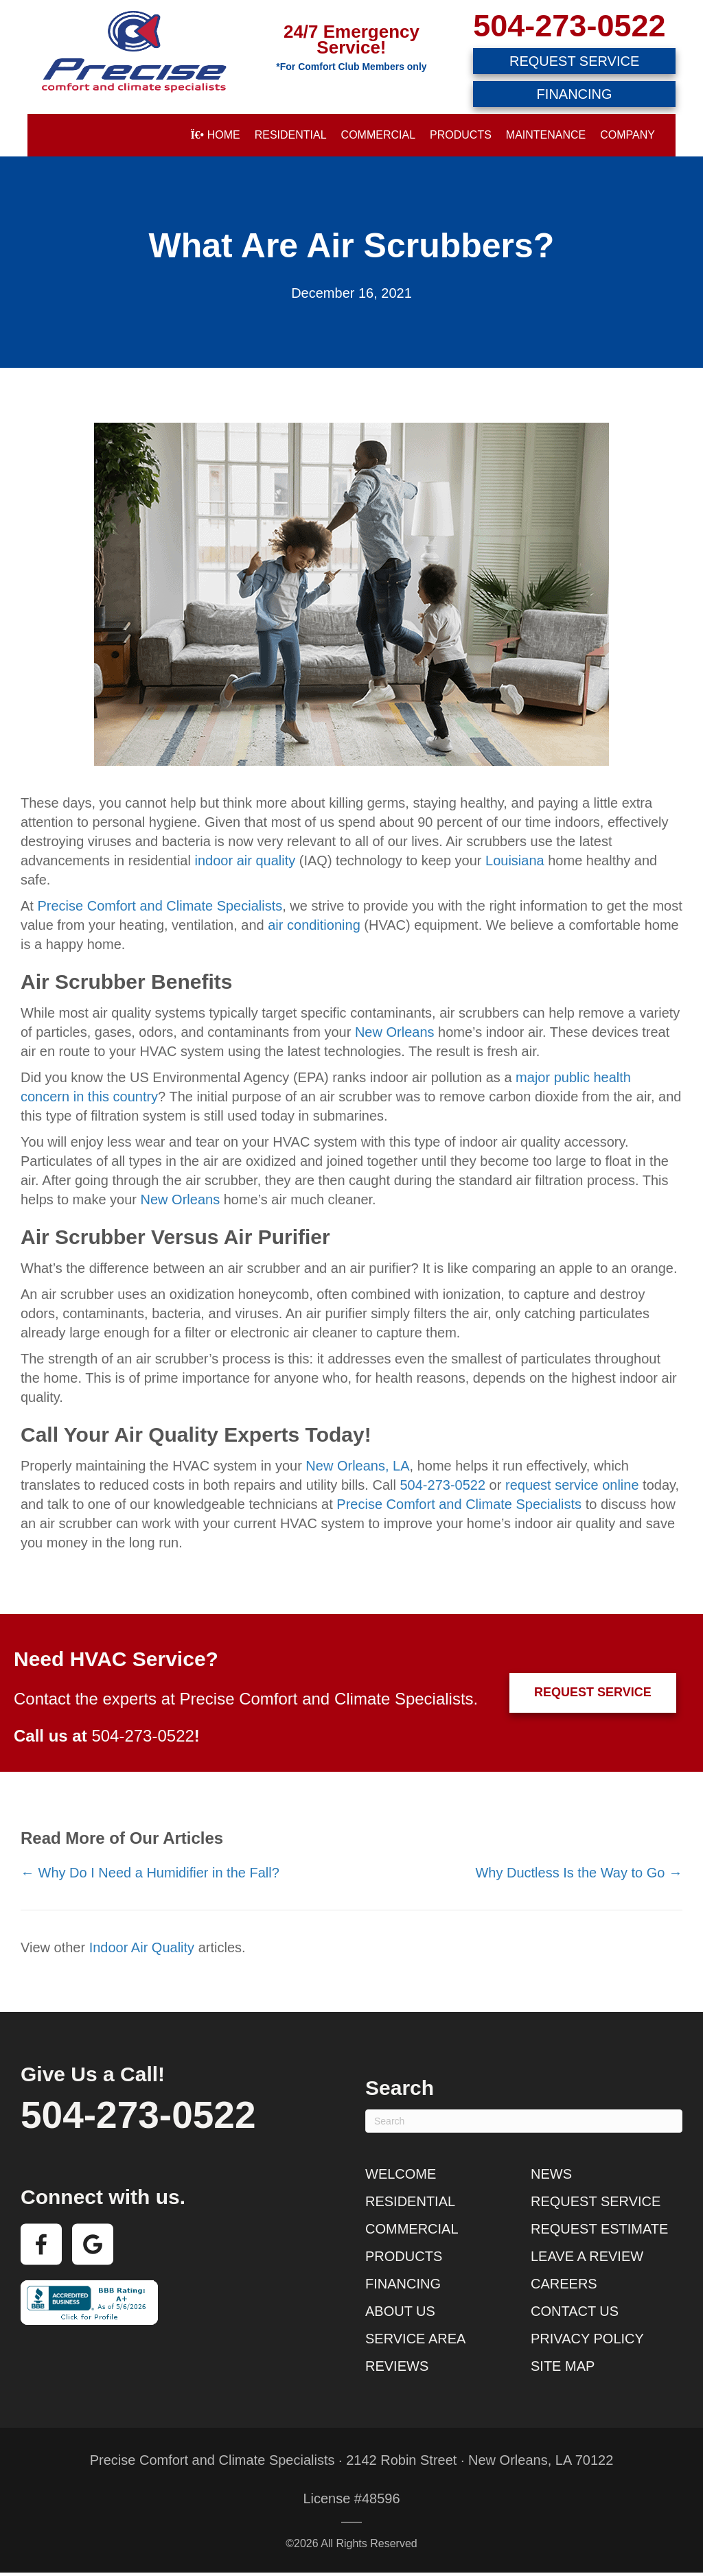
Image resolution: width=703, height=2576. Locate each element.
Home (215, 135)
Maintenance (546, 135)
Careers (564, 2283)
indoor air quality (244, 860)
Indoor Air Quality (141, 1947)
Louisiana (514, 860)
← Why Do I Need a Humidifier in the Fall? (150, 1872)
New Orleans (395, 1032)
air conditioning (314, 925)
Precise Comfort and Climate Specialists (159, 905)
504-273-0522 (569, 25)
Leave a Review (587, 2256)
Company (627, 135)
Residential (291, 135)
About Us (400, 2311)
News (551, 2173)
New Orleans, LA (357, 1465)
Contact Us (575, 2311)
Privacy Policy (587, 2338)
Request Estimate (599, 2228)
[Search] (523, 2121)
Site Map (563, 2366)
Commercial (378, 135)
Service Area (415, 2338)
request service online (572, 1484)
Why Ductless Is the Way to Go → (578, 1872)
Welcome (400, 2173)
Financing (403, 2283)
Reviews (396, 2366)
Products (461, 135)
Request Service (595, 2201)
